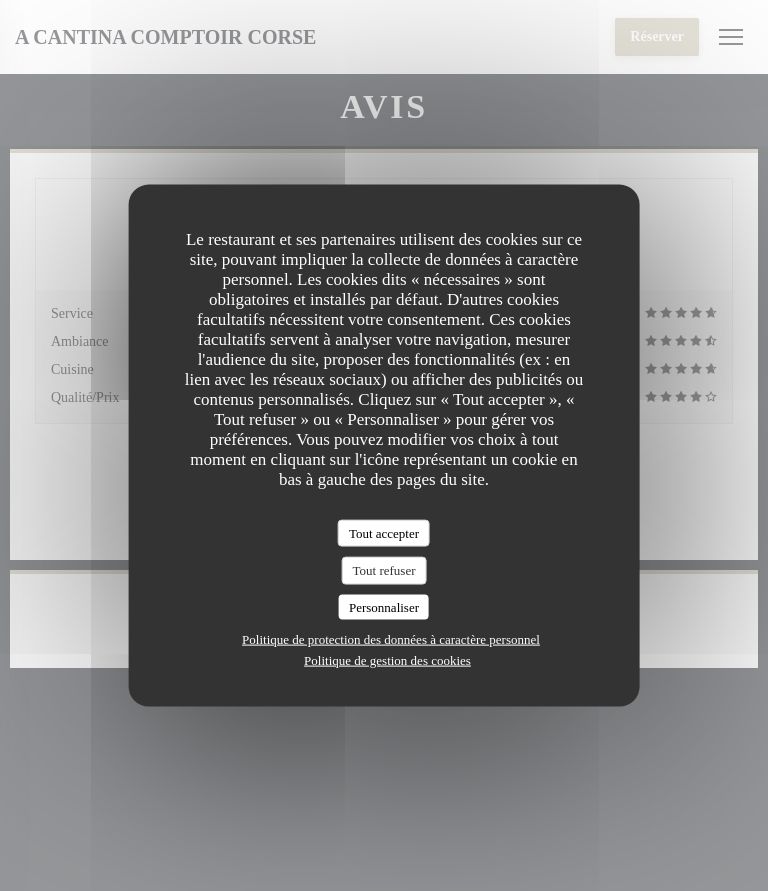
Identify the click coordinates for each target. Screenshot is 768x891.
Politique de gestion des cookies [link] (387, 660)
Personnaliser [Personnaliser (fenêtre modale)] (384, 606)
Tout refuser (384, 570)
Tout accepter (384, 532)
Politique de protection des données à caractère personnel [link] (391, 639)
